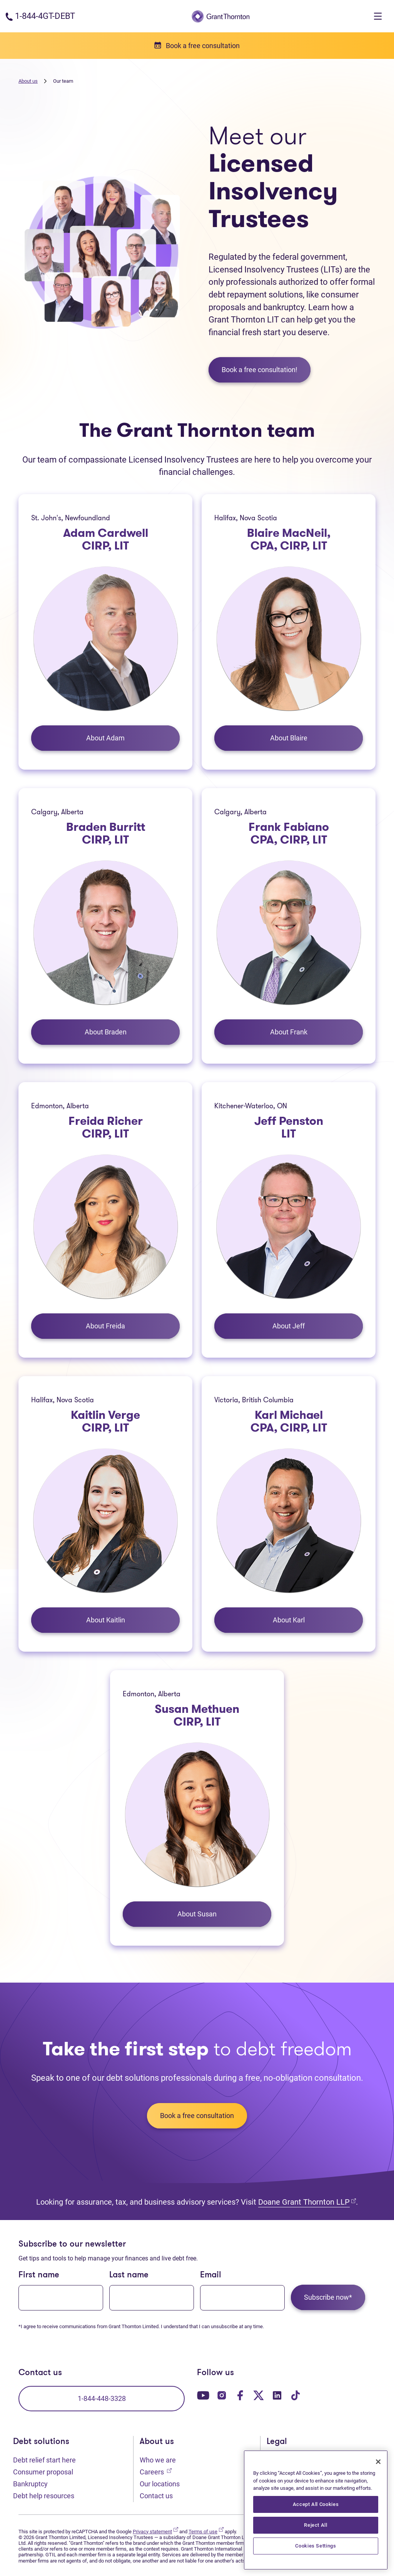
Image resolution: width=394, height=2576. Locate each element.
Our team (63, 81)
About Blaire (288, 738)
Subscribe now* (328, 2297)
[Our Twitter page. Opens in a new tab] (258, 2395)
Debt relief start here (44, 2460)
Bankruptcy (30, 2484)
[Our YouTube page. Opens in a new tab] (203, 2395)
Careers (156, 2471)
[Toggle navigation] (378, 16)
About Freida (105, 1326)
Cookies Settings (315, 2546)
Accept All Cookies (316, 2504)
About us (28, 81)
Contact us (156, 2496)
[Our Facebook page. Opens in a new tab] (240, 2395)
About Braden (106, 1032)
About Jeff (288, 1326)
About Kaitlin (105, 1620)
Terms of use (206, 2531)
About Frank (288, 1032)
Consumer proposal (43, 2472)
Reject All (315, 2525)
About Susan (197, 1914)
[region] (316, 2510)
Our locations (160, 2484)
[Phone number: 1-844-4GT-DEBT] (40, 16)
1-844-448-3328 (102, 2398)
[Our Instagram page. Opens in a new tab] (221, 2395)
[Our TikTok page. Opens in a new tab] (295, 2395)
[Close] (378, 2461)
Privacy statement (155, 2531)
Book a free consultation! (259, 370)
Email (210, 2275)
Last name (129, 2275)
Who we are (158, 2460)
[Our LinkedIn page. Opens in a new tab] (277, 2395)
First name (38, 2275)
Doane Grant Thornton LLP (307, 2202)
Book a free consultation (197, 2116)
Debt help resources (43, 2496)
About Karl (289, 1620)
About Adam (105, 738)
